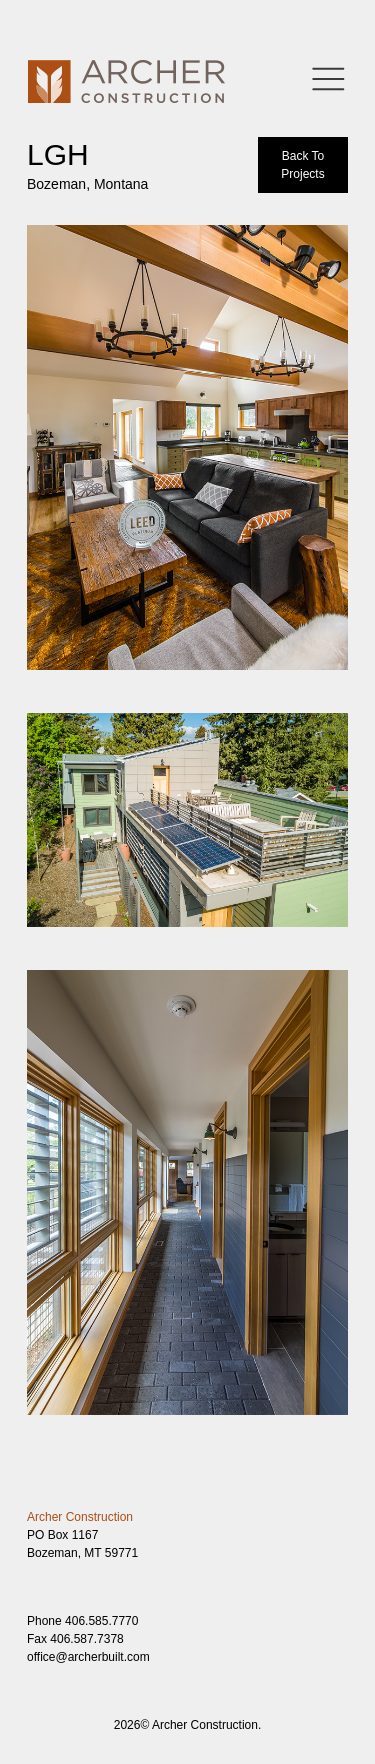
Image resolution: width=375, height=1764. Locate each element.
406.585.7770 (101, 1621)
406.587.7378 (86, 1639)
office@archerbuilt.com (88, 1657)
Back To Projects (302, 165)
